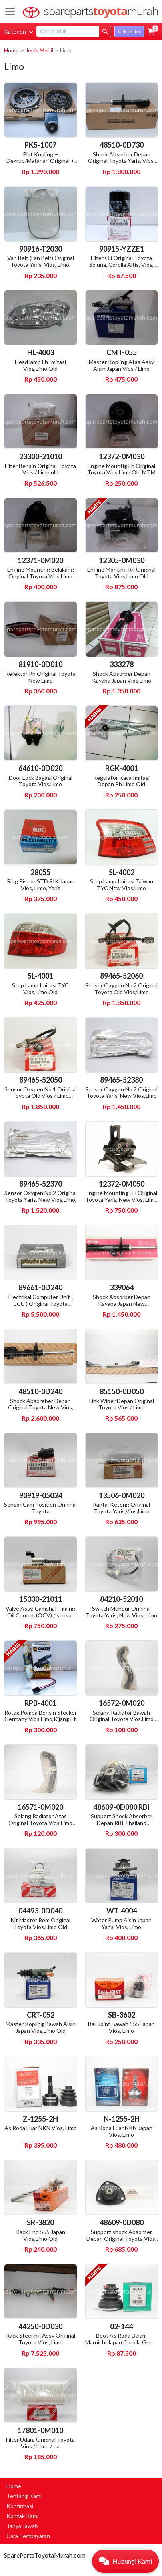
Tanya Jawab (22, 2525)
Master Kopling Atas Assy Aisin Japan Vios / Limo (121, 365)
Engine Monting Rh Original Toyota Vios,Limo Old (121, 573)
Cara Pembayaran (28, 2535)
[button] (151, 31)
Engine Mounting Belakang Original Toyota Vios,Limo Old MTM (40, 576)
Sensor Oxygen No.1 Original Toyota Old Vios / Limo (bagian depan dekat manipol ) (40, 1099)
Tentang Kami (24, 2495)
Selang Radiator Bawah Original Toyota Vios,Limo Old (122, 1719)
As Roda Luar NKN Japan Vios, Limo (121, 2131)
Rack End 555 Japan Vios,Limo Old (40, 2235)
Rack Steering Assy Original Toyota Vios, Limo (40, 2339)
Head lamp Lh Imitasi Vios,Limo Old (40, 365)
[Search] (67, 31)
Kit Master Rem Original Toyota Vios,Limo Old (40, 1923)
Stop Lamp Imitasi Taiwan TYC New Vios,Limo (121, 884)
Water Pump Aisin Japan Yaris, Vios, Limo (121, 1923)
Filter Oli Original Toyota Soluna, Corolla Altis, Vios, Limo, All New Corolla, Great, (121, 264)
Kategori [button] (18, 31)
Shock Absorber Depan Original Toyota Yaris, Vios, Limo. (121, 161)
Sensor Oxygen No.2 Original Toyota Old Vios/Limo (121, 988)
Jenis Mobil (39, 50)
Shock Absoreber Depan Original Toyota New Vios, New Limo (40, 1407)
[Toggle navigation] (10, 11)
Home (11, 50)
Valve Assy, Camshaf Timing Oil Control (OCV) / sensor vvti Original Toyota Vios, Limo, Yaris (40, 1618)
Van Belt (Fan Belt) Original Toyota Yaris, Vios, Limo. (40, 261)
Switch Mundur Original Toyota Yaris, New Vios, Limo (121, 1612)
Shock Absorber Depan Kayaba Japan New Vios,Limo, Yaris (121, 1303)
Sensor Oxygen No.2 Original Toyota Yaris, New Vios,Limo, (40, 1196)
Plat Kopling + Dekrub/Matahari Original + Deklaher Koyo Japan (40, 161)
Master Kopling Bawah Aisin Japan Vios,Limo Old (41, 2027)
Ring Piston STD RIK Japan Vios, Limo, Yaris (40, 884)
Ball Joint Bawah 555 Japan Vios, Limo (121, 2027)
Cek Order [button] (129, 31)
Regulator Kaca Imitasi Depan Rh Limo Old (121, 781)
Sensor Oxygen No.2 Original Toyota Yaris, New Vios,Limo (121, 1092)
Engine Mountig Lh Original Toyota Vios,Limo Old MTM (121, 469)
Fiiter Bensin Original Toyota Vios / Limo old (40, 469)
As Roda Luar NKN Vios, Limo (40, 2127)
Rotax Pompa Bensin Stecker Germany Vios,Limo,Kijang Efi (40, 1716)
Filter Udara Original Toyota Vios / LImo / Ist (40, 2443)
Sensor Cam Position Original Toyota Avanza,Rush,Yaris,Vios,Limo (40, 1511)
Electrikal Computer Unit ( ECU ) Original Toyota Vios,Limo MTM (40, 1303)
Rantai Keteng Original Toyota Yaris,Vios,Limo (121, 1508)
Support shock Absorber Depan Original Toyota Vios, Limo (121, 2238)
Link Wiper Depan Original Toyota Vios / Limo (121, 1404)
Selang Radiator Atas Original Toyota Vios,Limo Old (40, 1823)
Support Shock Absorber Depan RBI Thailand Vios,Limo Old (121, 1823)
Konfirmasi (19, 2505)
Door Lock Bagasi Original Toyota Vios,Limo (40, 781)
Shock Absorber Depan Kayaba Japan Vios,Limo (121, 677)
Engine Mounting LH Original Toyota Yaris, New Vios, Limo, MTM (121, 1199)
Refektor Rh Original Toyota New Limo (40, 677)
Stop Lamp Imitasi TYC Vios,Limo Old (40, 988)
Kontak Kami (22, 2515)
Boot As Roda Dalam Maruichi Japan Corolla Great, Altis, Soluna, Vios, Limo (121, 2342)
